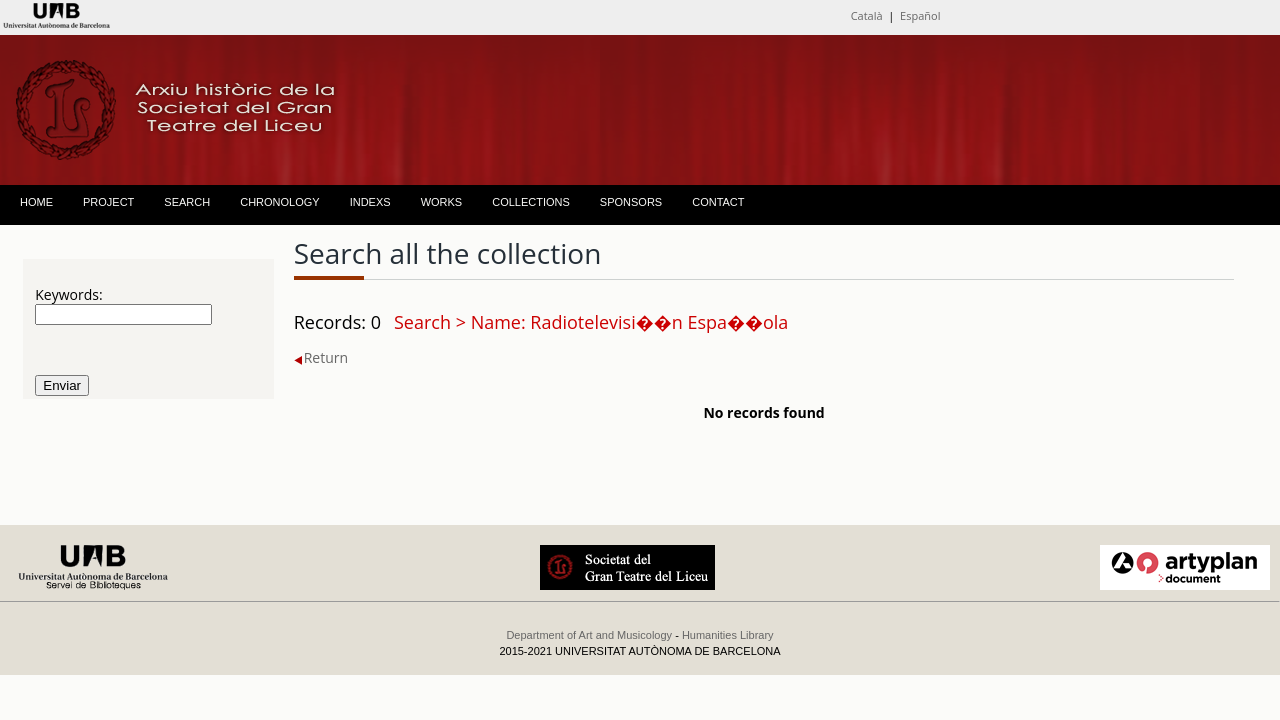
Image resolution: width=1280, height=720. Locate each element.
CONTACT (718, 202)
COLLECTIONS (531, 202)
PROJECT (108, 202)
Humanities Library (728, 635)
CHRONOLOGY (279, 202)
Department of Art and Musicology (589, 635)
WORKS (442, 202)
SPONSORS (631, 202)
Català (867, 15)
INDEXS (370, 202)
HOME (36, 202)
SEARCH (187, 202)
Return (321, 357)
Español (920, 15)
